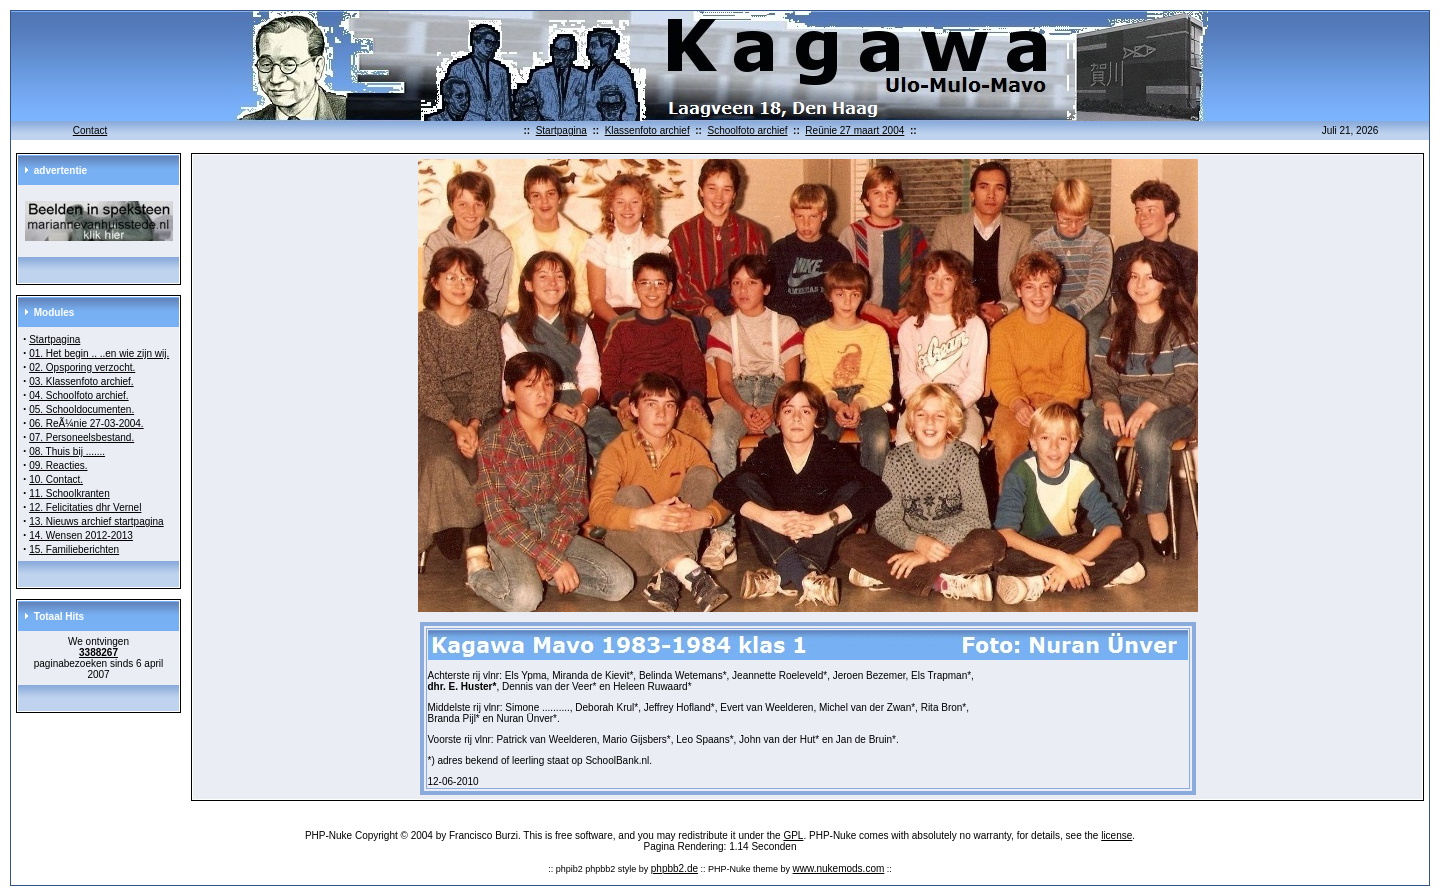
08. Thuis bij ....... (67, 451)
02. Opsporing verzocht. (82, 367)
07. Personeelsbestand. (81, 437)
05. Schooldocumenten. (81, 409)
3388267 (98, 652)
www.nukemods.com (839, 868)
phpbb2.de (674, 868)
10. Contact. (56, 479)
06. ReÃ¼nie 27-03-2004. (86, 423)
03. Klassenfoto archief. (81, 381)
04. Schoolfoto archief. (79, 395)
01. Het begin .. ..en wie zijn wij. (99, 353)
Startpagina (561, 130)
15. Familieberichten (74, 549)
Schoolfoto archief (747, 130)
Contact (90, 130)
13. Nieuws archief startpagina (96, 521)
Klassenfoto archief (647, 130)
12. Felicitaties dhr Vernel (85, 507)
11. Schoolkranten (69, 493)
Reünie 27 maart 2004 (854, 130)
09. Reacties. (58, 465)
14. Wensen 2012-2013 (81, 535)
